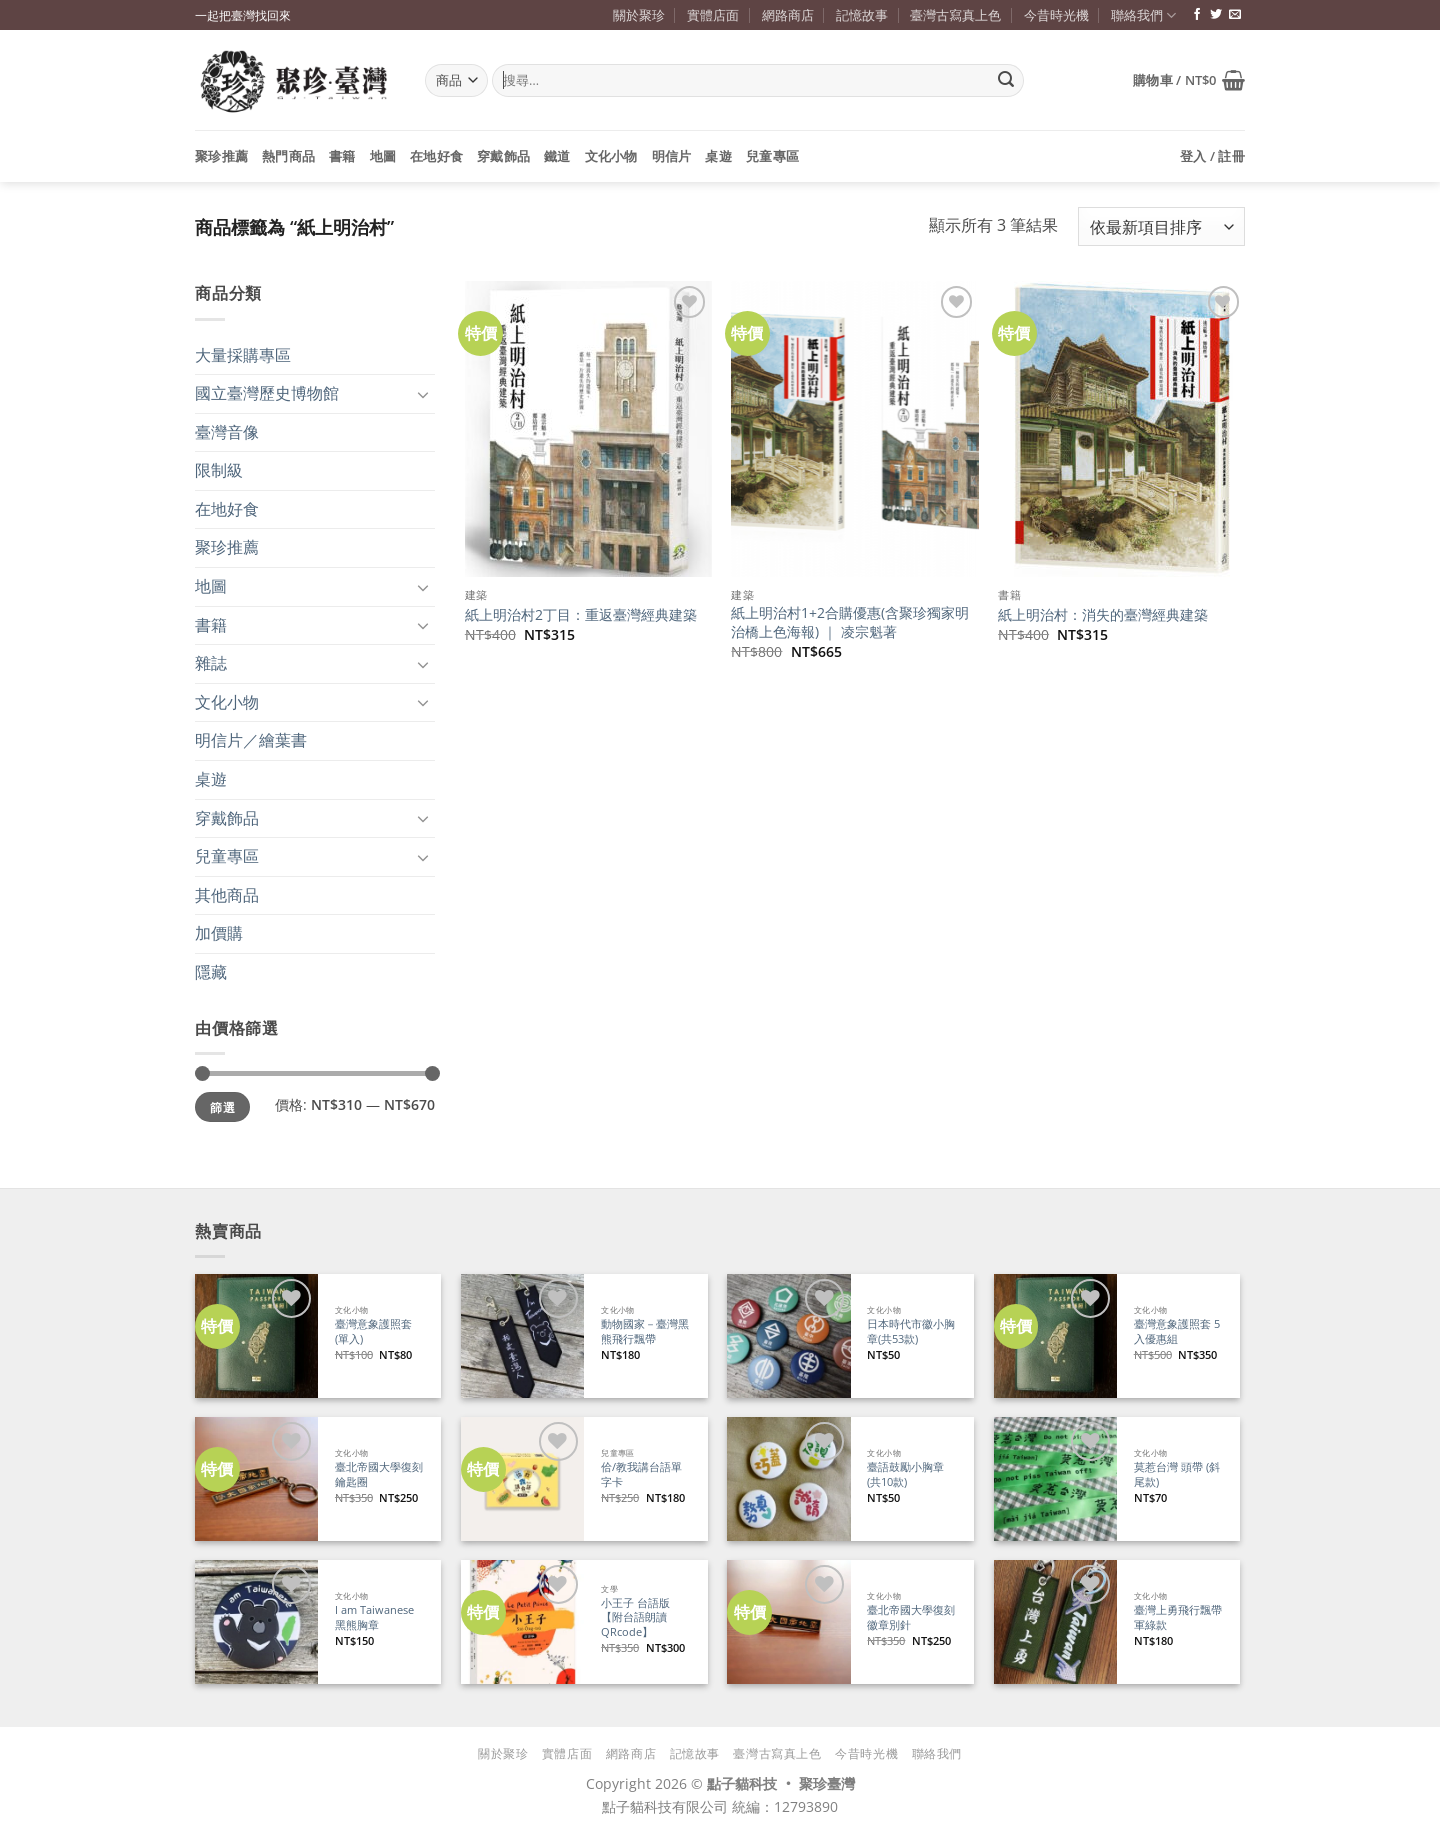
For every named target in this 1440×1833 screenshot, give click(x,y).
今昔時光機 (1056, 15)
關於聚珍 (639, 15)
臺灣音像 (227, 432)
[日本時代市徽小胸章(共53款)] (788, 1335)
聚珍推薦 (221, 156)
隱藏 (211, 972)
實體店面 (713, 15)
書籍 (342, 156)
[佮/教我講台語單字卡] (522, 1478)
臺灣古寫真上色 (955, 15)
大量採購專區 (243, 355)
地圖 (383, 156)
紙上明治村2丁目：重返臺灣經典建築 (581, 615)
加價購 (219, 933)
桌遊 (718, 156)
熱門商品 (288, 156)
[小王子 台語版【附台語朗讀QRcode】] (522, 1621)
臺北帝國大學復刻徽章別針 (911, 1617)
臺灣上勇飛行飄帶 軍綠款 (1178, 1617)
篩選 (222, 1107)
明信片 (672, 156)
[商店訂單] (1161, 226)
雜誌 (211, 663)
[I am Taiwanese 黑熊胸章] (256, 1621)
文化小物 (611, 156)
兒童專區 (772, 156)
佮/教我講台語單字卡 (641, 1474)
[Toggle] (423, 394)
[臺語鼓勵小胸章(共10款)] (788, 1478)
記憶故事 (862, 15)
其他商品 (227, 895)
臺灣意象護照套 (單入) (373, 1331)
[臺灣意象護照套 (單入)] (256, 1335)
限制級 (219, 470)
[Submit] (1006, 81)
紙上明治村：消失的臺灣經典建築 (1103, 615)
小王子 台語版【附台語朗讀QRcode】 (635, 1617)
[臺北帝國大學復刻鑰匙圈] (256, 1478)
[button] (1189, 80)
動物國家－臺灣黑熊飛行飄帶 (645, 1331)
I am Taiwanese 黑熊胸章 (374, 1617)
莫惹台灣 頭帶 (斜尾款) (1177, 1474)
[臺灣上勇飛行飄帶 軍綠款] (1055, 1621)
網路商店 (788, 15)
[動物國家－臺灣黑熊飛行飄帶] (522, 1335)
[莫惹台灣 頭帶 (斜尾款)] (1055, 1478)
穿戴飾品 (503, 156)
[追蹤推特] (1216, 15)
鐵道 (557, 156)
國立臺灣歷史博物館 (267, 393)
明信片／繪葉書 (251, 740)
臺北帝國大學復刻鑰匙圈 (379, 1474)
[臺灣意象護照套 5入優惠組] (1055, 1335)
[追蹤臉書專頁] (1197, 15)
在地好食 (436, 156)
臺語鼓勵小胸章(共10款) (905, 1474)
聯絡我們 (1143, 15)
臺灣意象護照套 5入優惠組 (1177, 1331)
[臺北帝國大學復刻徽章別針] (788, 1621)
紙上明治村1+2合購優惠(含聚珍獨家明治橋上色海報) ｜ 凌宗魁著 (850, 622)
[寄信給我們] (1235, 15)
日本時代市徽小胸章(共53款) (911, 1331)
